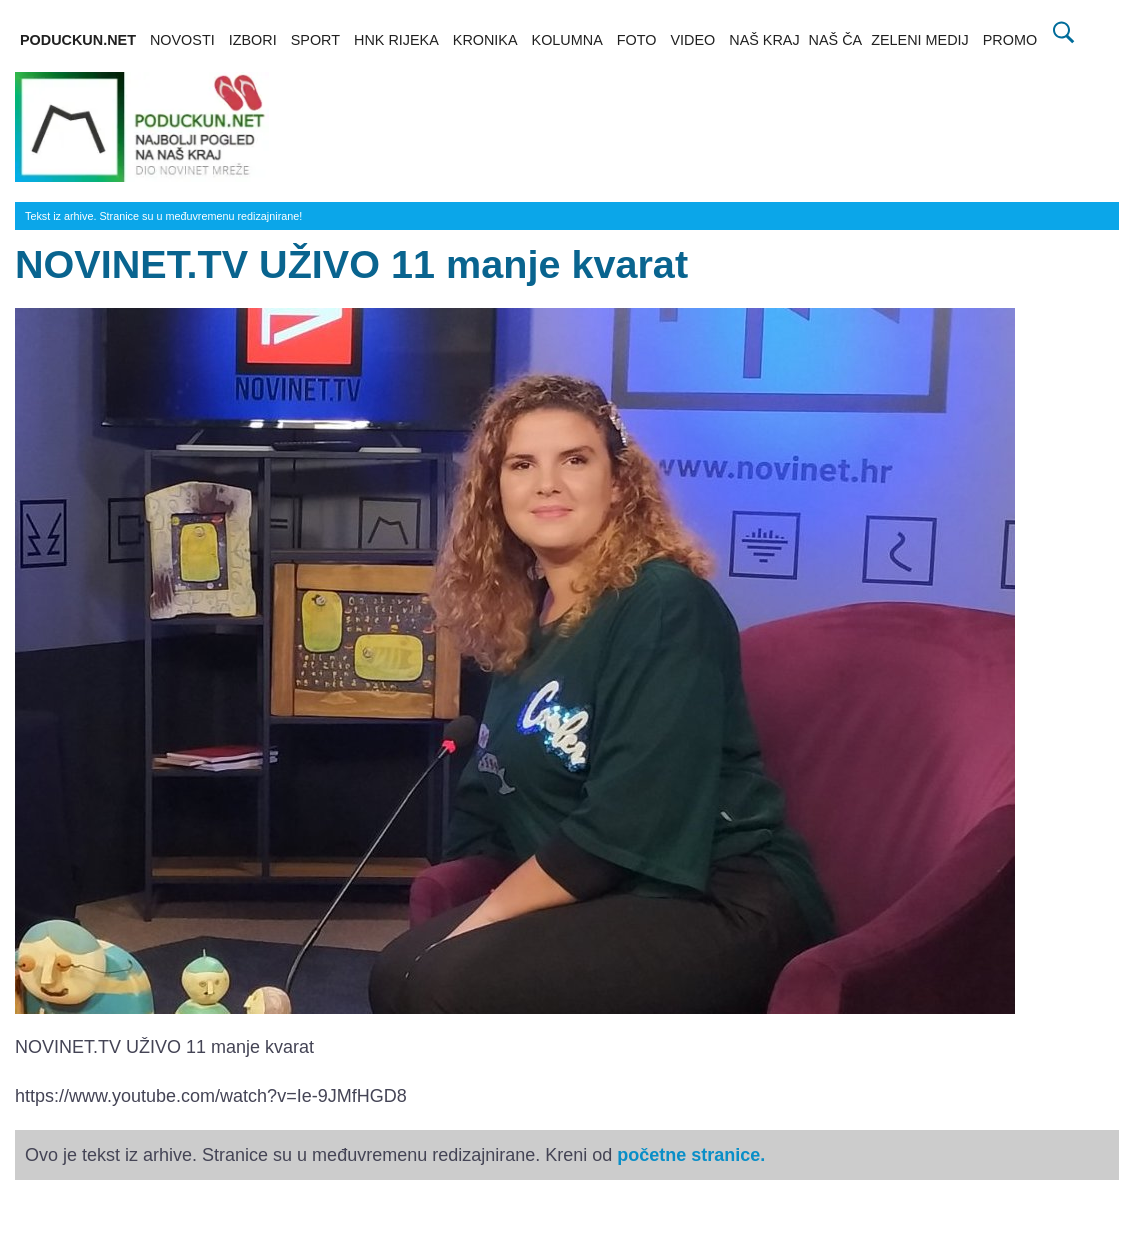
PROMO (1010, 40)
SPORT (315, 40)
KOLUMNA (567, 40)
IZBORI (253, 40)
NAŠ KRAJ (764, 40)
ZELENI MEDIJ (920, 40)
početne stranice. (691, 1155)
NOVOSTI (182, 40)
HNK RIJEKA (396, 40)
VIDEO (692, 40)
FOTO (637, 40)
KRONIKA (485, 40)
